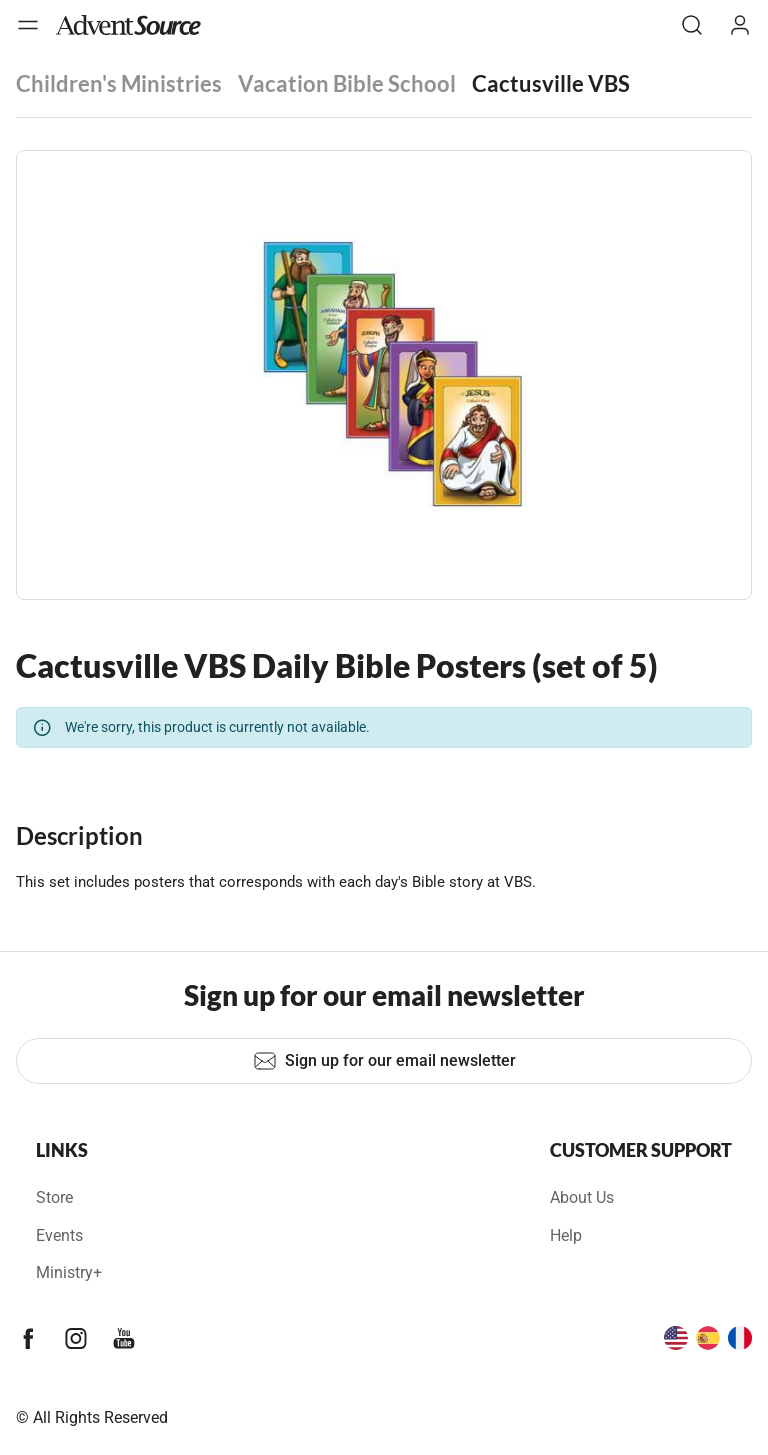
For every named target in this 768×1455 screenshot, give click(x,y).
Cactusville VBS (551, 83)
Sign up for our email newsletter (384, 1061)
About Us (582, 1197)
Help (566, 1235)
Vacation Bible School (347, 83)
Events (59, 1235)
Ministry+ (69, 1272)
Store (54, 1197)
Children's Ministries (119, 83)
